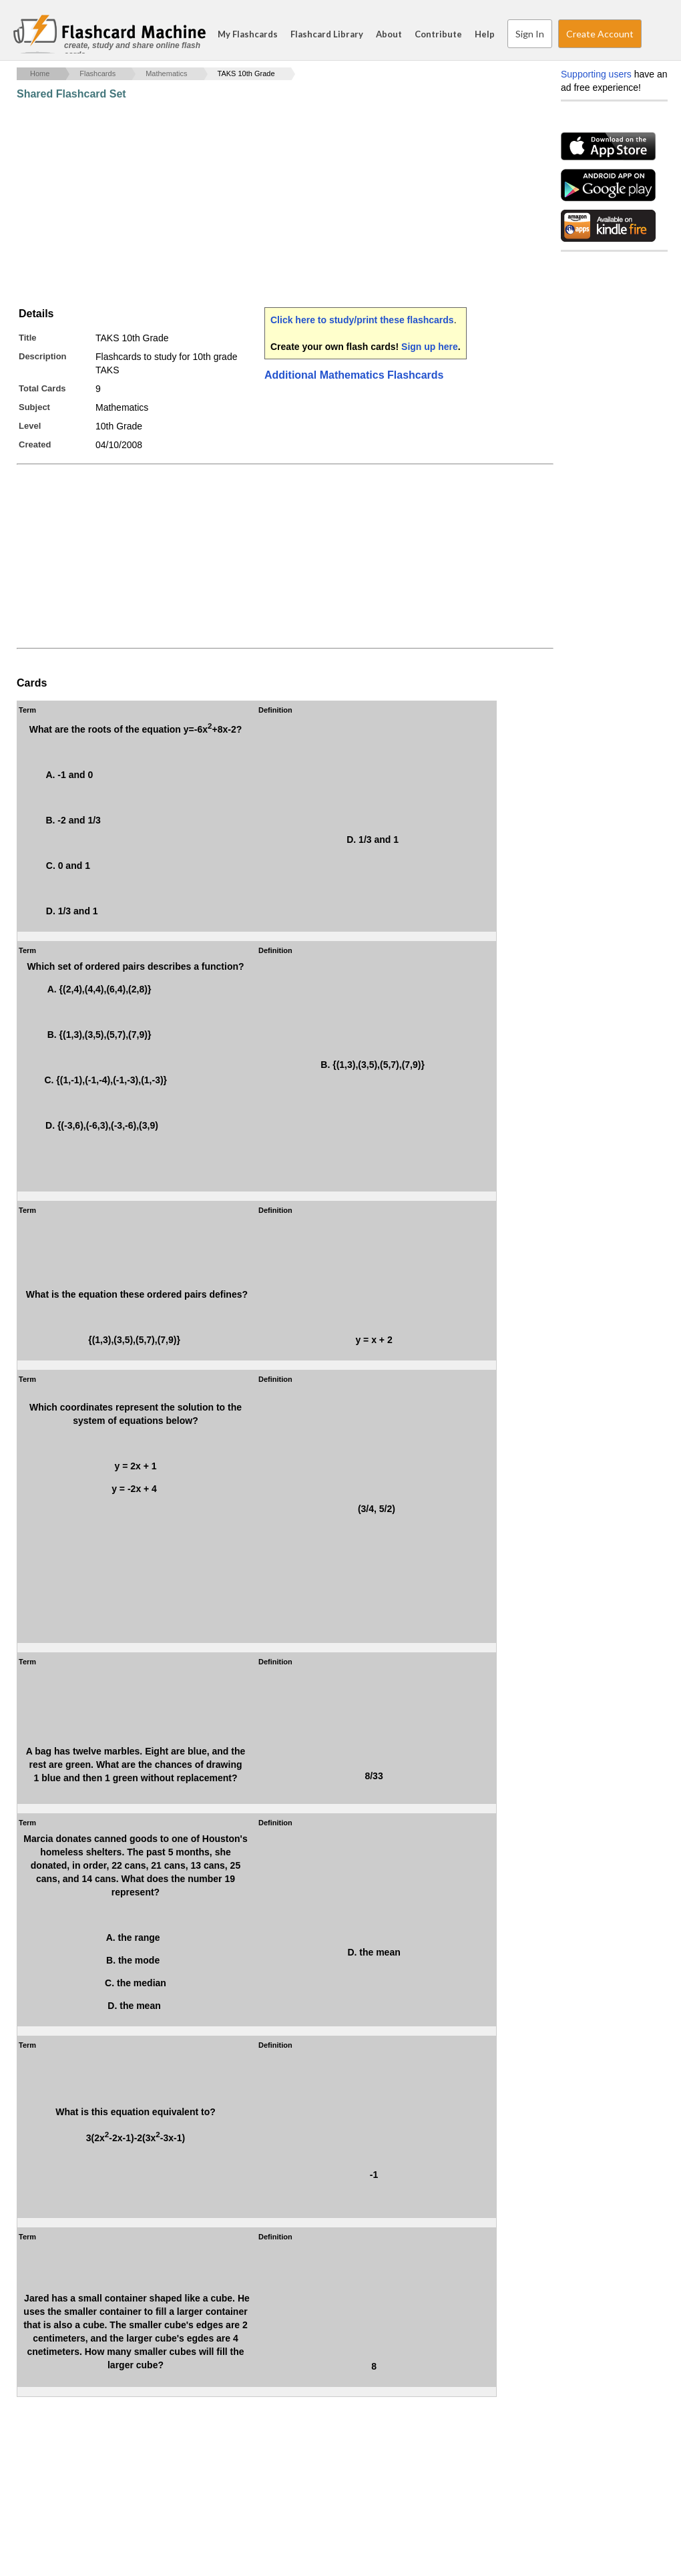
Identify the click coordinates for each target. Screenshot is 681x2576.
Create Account (600, 33)
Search (654, 34)
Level (30, 426)
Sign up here (429, 346)
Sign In (529, 33)
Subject (34, 407)
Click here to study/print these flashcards (362, 320)
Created (35, 444)
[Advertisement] (260, 203)
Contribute (438, 34)
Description (43, 356)
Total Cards (42, 388)
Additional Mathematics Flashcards (354, 375)
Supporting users (596, 74)
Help (485, 34)
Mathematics (166, 73)
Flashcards (97, 73)
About (389, 34)
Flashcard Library (326, 34)
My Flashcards (248, 34)
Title (28, 338)
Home (39, 73)
